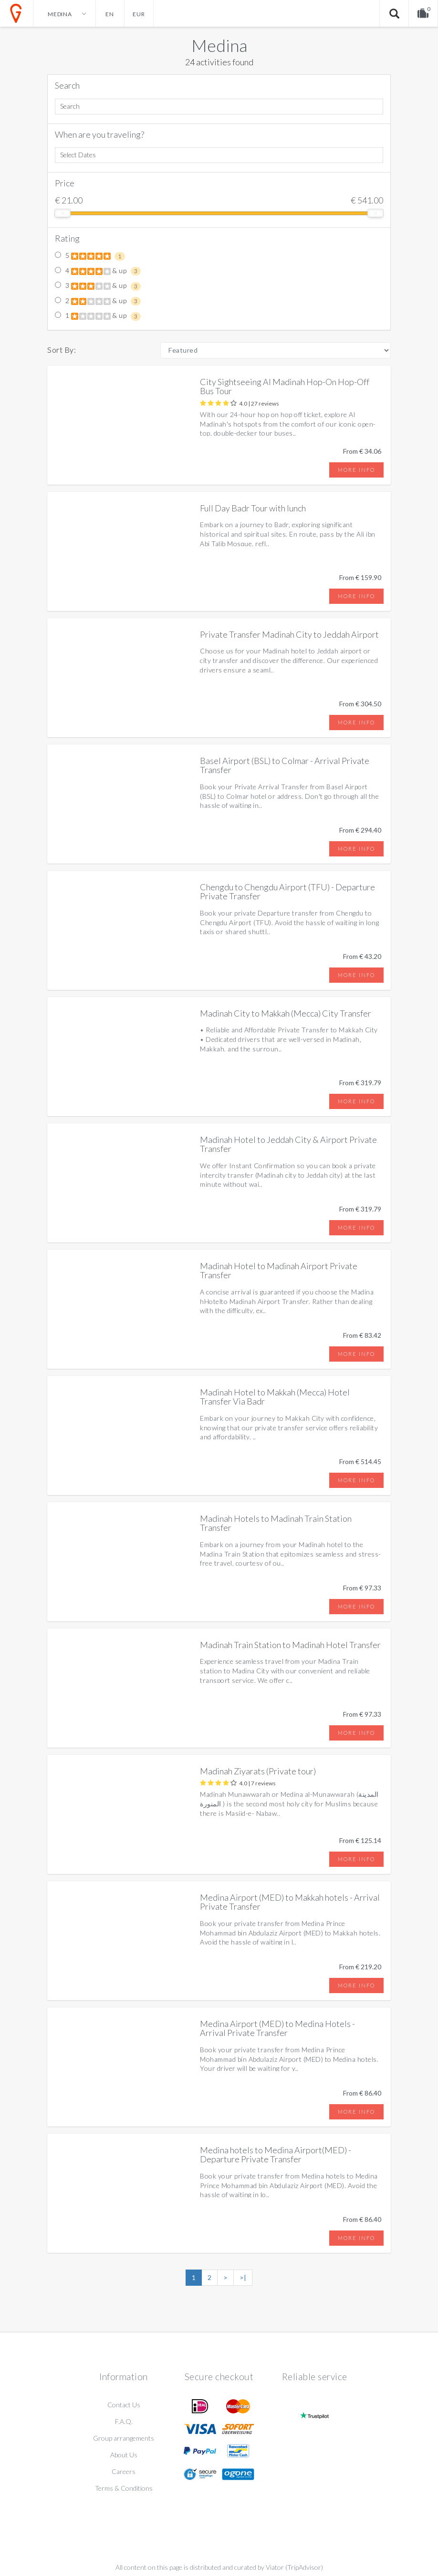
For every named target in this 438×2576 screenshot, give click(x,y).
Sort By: (61, 349)
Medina (219, 45)
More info (356, 470)
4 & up (98, 271)
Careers (124, 2471)
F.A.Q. (124, 2421)
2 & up (98, 301)
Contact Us (123, 2405)
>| (243, 2277)
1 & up (98, 316)
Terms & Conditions (124, 2488)
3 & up (98, 286)
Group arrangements (123, 2438)
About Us (123, 2455)
